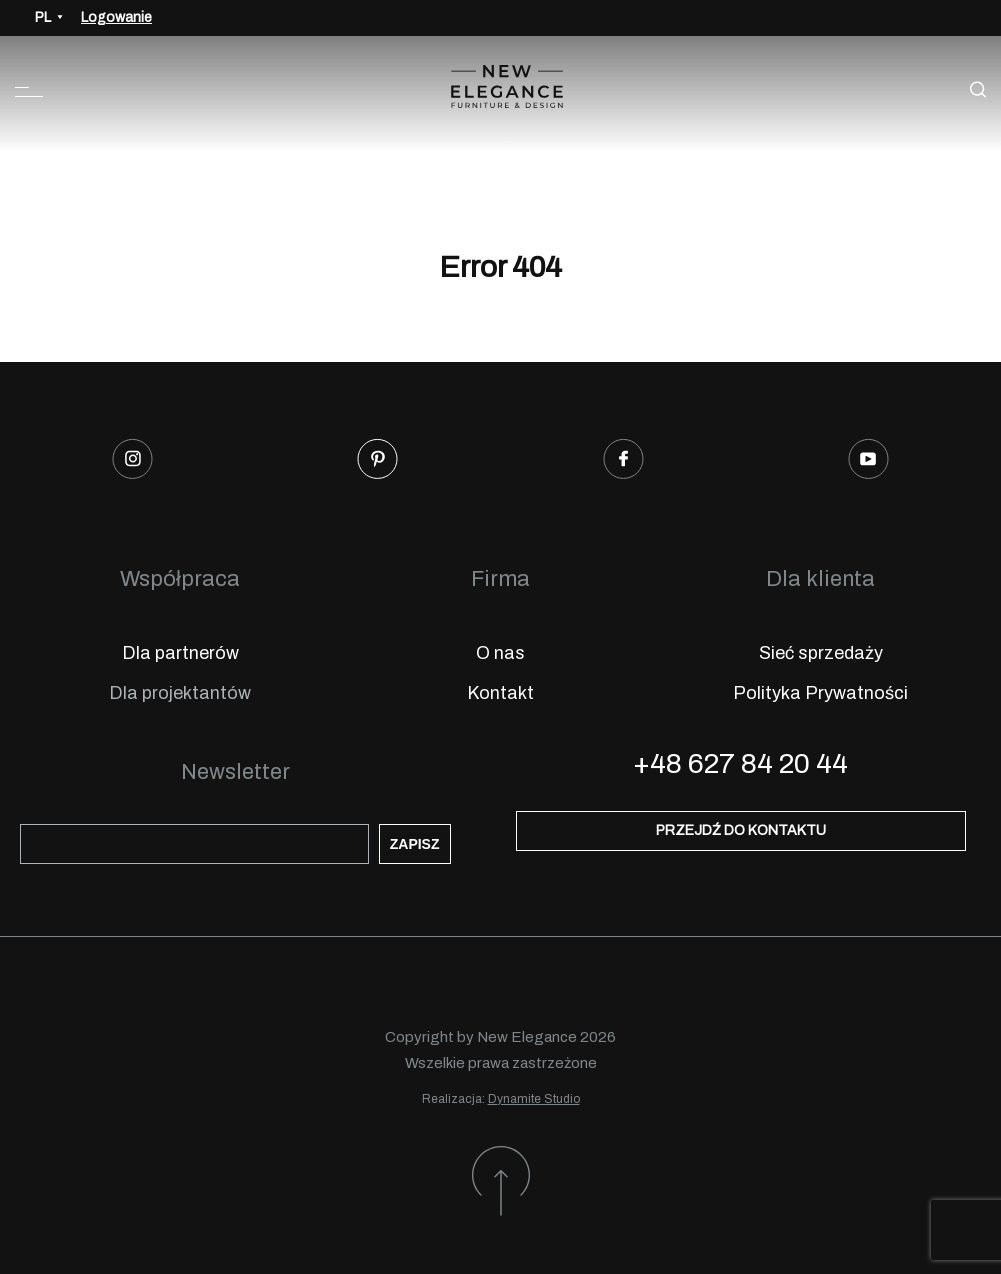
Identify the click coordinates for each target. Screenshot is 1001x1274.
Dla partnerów (180, 653)
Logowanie (116, 17)
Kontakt (500, 693)
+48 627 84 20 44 (740, 763)
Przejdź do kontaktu (741, 830)
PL (43, 17)
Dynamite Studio (534, 1099)
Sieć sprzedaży (821, 653)
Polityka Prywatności (820, 693)
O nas (500, 653)
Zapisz (415, 844)
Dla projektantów (180, 693)
